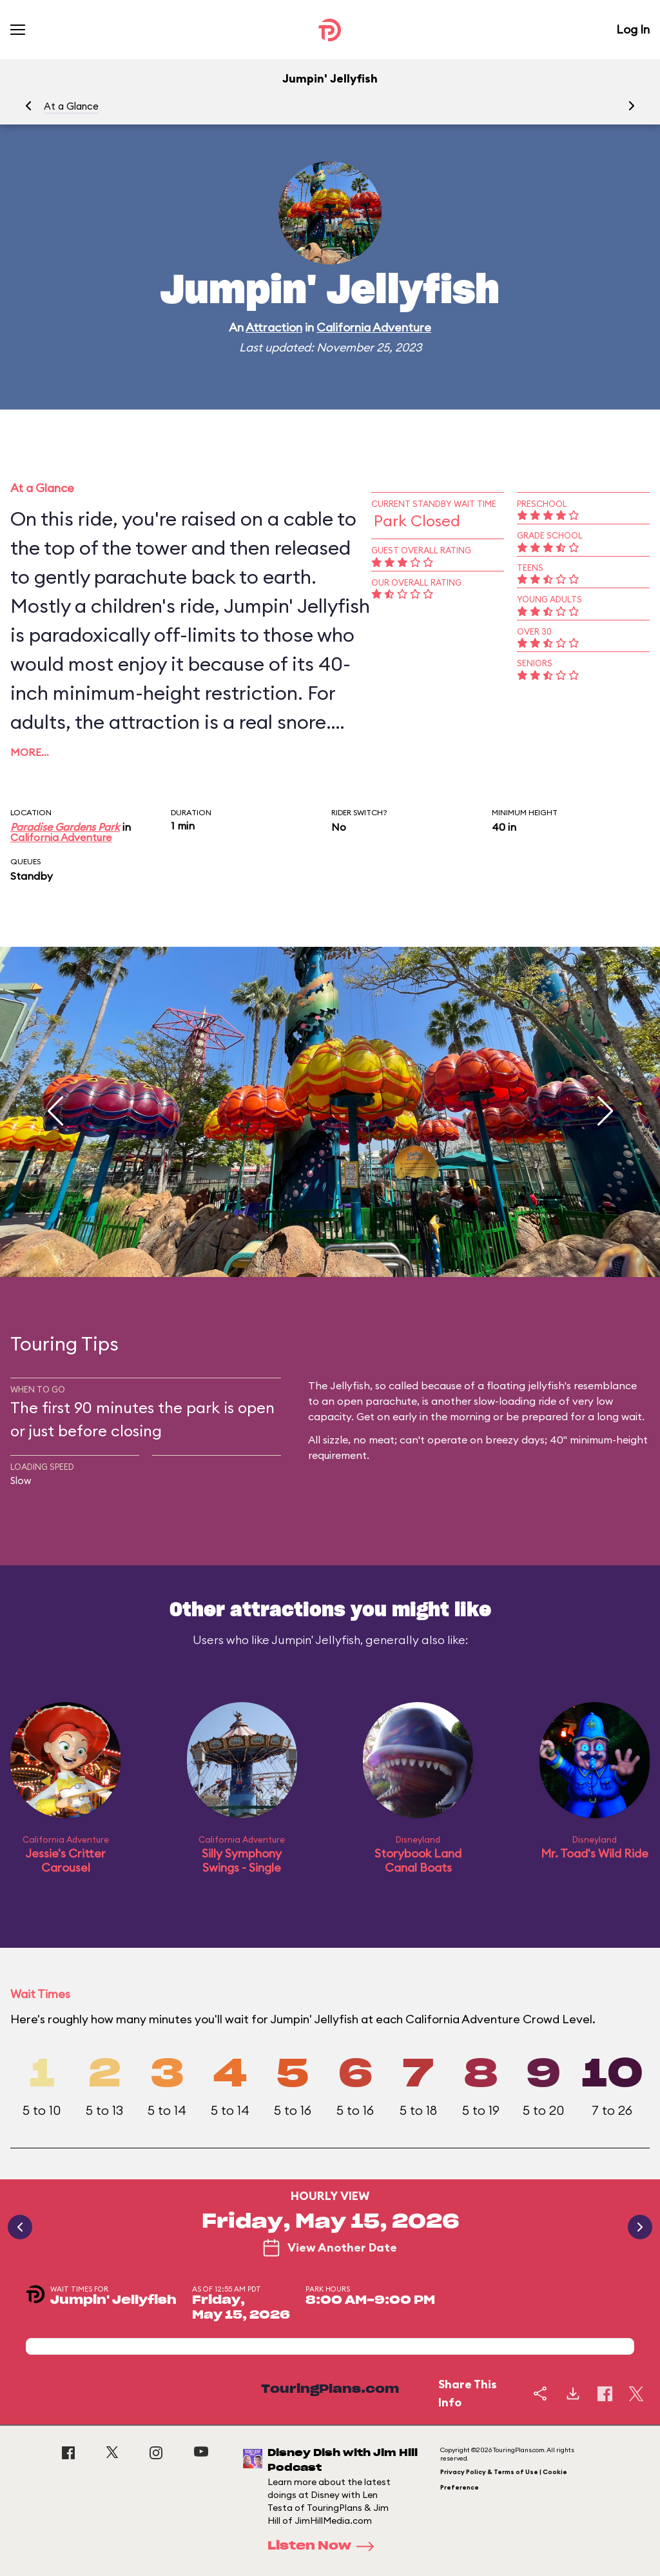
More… (29, 752)
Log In (633, 29)
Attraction (274, 327)
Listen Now (324, 2546)
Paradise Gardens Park (65, 826)
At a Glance (71, 106)
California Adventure (373, 327)
